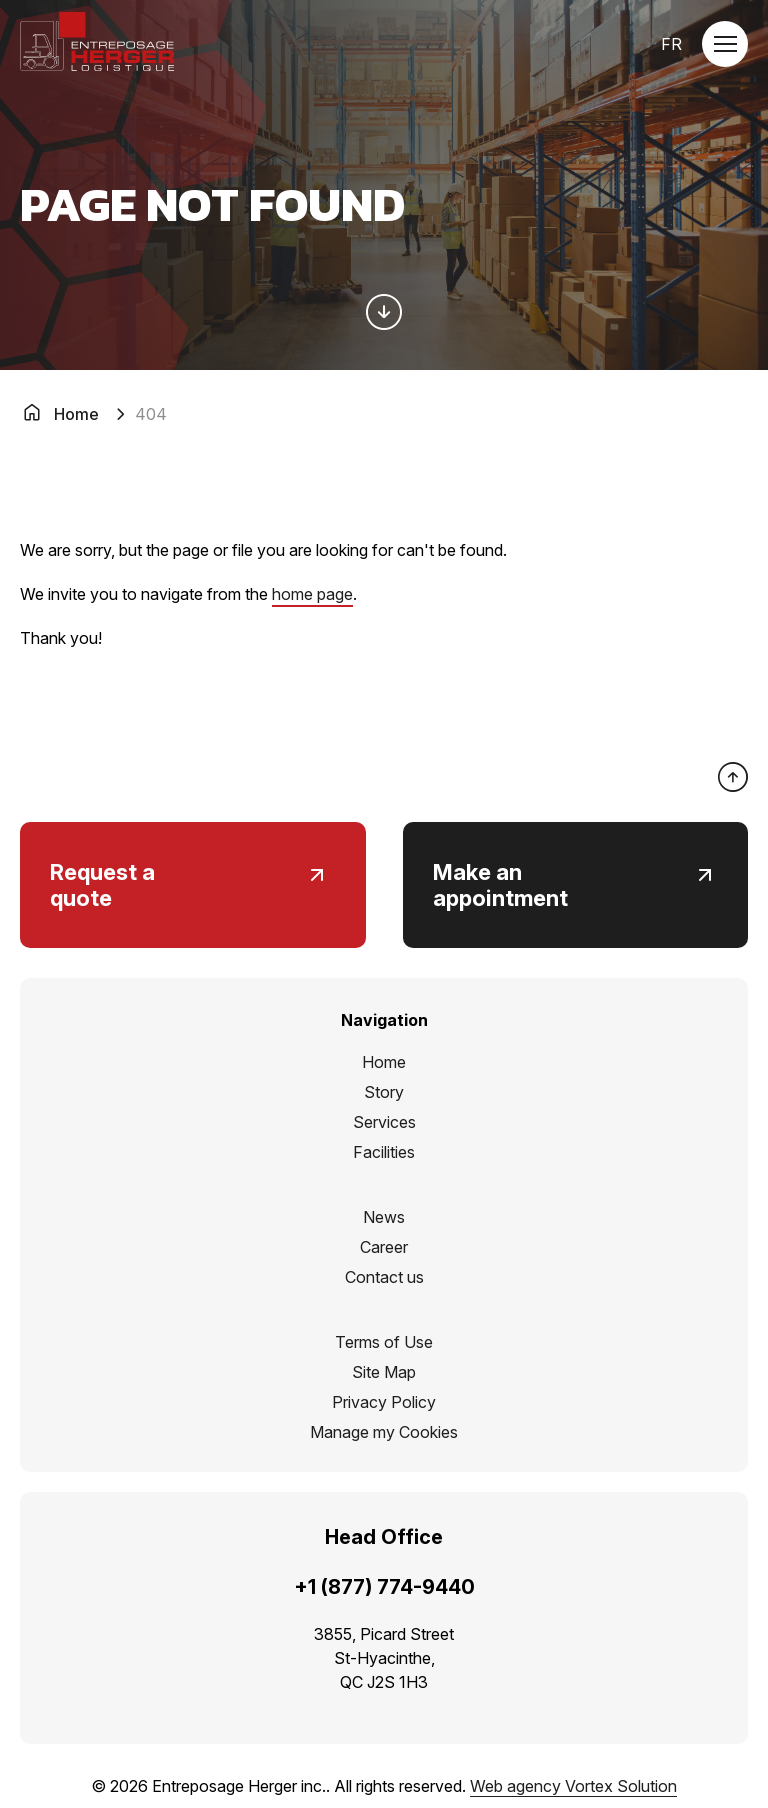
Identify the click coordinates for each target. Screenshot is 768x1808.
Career (384, 1247)
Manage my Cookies (384, 1432)
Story (384, 1092)
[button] (725, 44)
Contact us (384, 1277)
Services (384, 1122)
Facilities (384, 1152)
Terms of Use (384, 1342)
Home (384, 1062)
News (384, 1217)
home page (312, 594)
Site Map (384, 1372)
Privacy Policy (384, 1402)
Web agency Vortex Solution (573, 1786)
